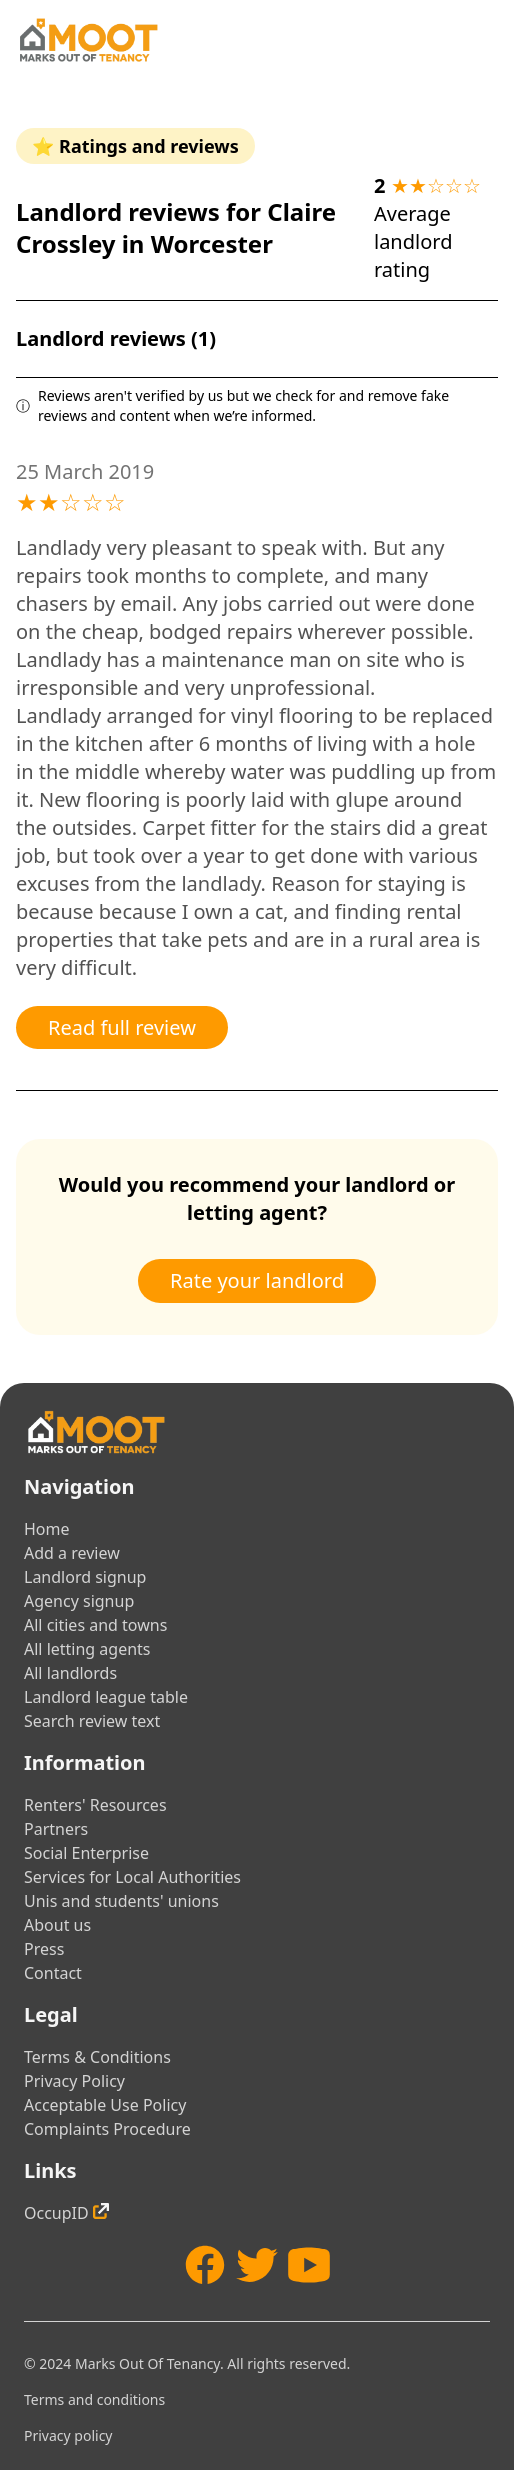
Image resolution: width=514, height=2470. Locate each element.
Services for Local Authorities (132, 1877)
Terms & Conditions (97, 2057)
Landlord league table (106, 1697)
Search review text (92, 1721)
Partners (56, 1829)
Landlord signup (85, 1577)
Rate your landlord (257, 1280)
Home (47, 1529)
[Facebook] (205, 2265)
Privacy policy (68, 2435)
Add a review (72, 1553)
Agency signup (79, 1601)
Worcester (212, 243)
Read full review (122, 1027)
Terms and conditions (94, 2399)
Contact (53, 1973)
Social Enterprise (86, 1853)
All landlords (70, 1673)
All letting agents (87, 1649)
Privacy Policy (74, 2081)
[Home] (88, 40)
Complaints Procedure (107, 2129)
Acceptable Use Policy (105, 2105)
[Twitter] (257, 2265)
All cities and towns (95, 1625)
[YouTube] (309, 2265)
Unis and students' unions (121, 1901)
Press (44, 1949)
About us (57, 1925)
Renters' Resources (95, 1805)
